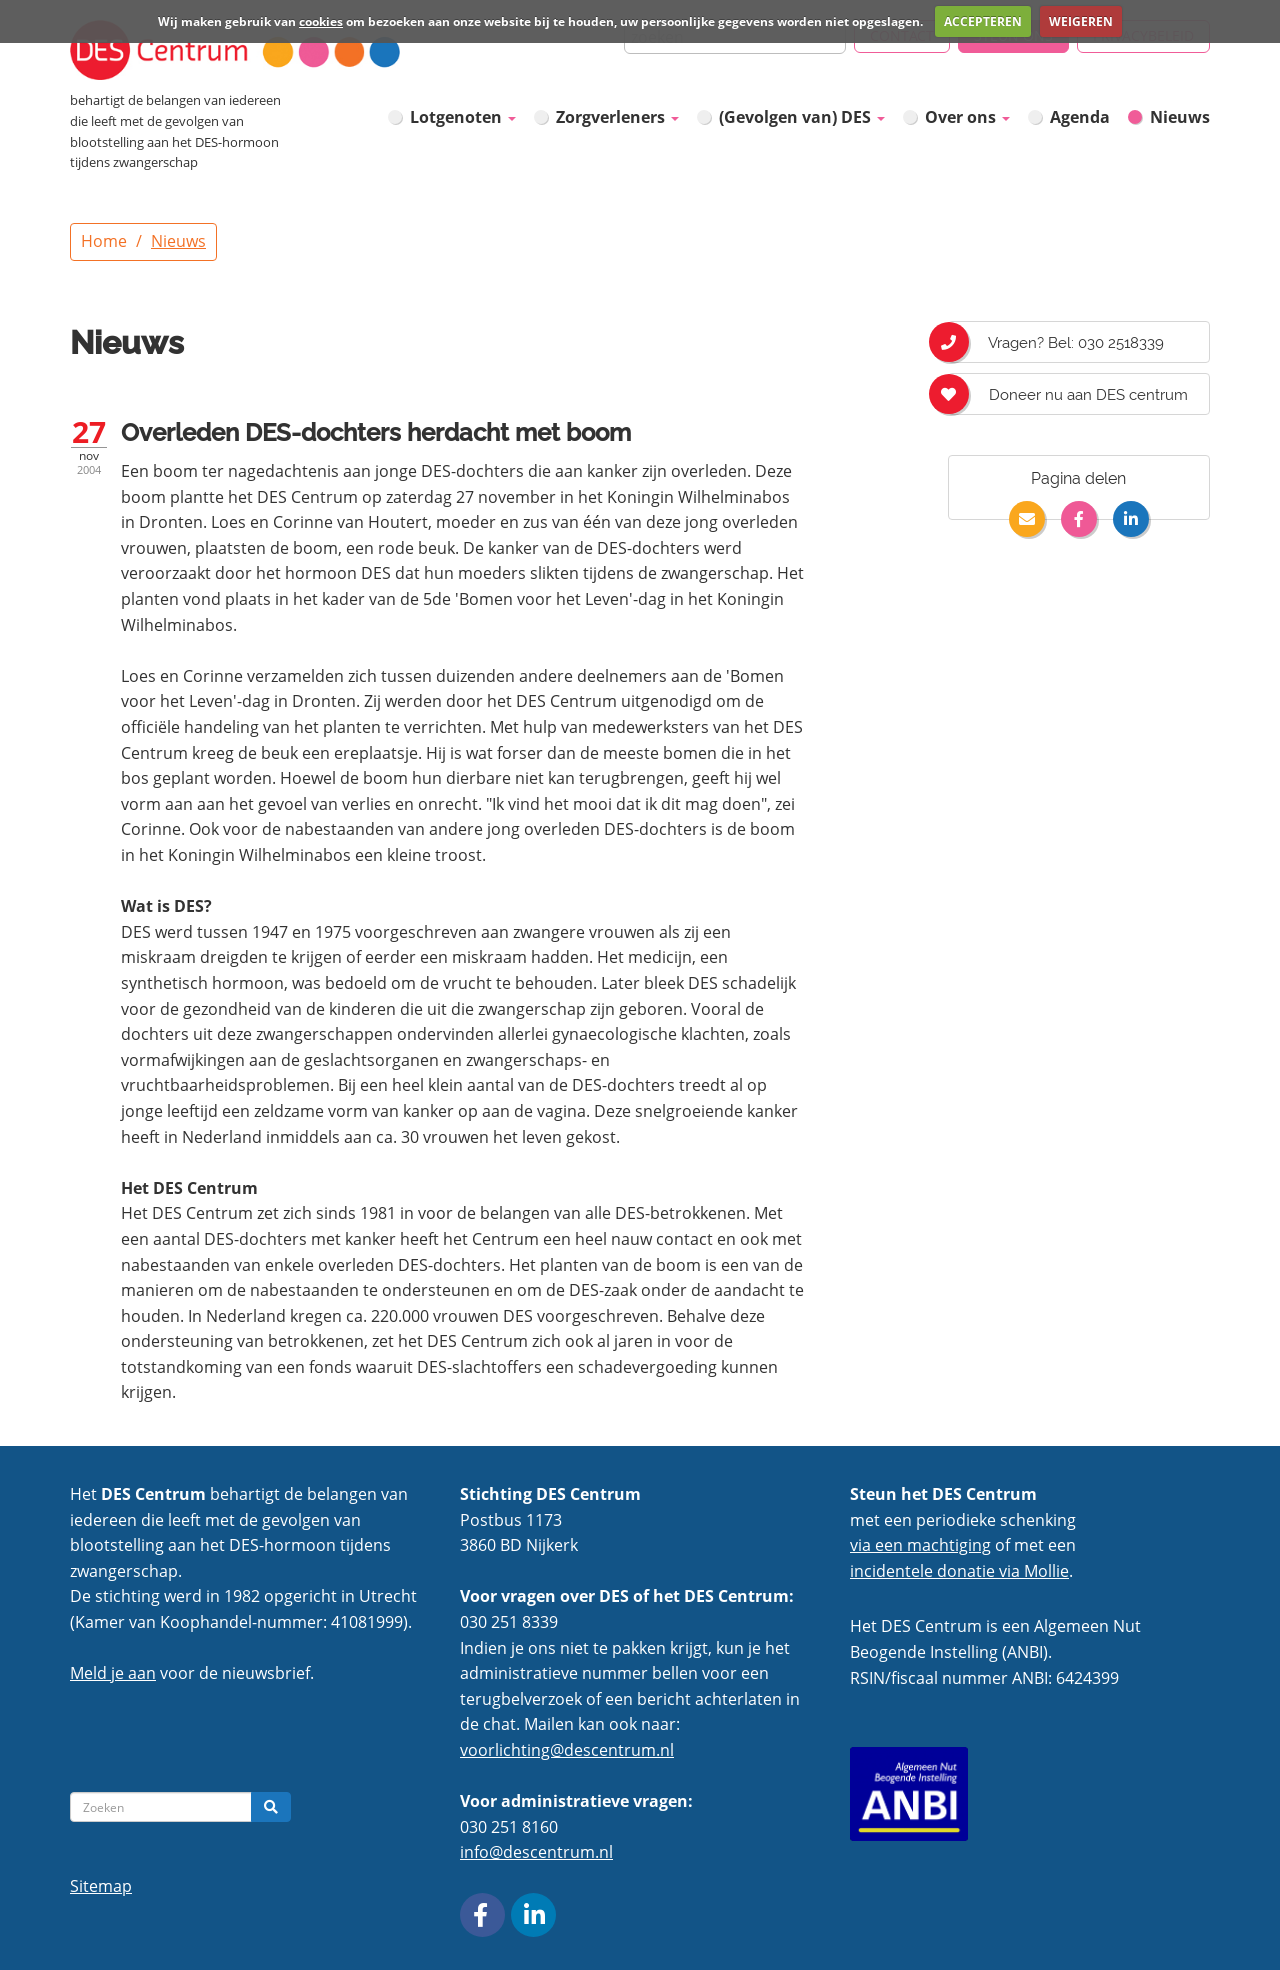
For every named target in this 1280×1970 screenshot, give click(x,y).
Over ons (967, 117)
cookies (321, 21)
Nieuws (1180, 117)
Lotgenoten (463, 117)
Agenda (1080, 117)
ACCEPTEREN (983, 21)
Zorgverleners (617, 117)
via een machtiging (920, 1545)
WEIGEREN (1081, 21)
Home (104, 241)
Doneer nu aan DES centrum (1068, 394)
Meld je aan (113, 1673)
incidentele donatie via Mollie (959, 1571)
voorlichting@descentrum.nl (567, 1750)
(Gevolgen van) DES (802, 117)
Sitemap (101, 1886)
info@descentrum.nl (536, 1852)
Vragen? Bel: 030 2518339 (1056, 342)
